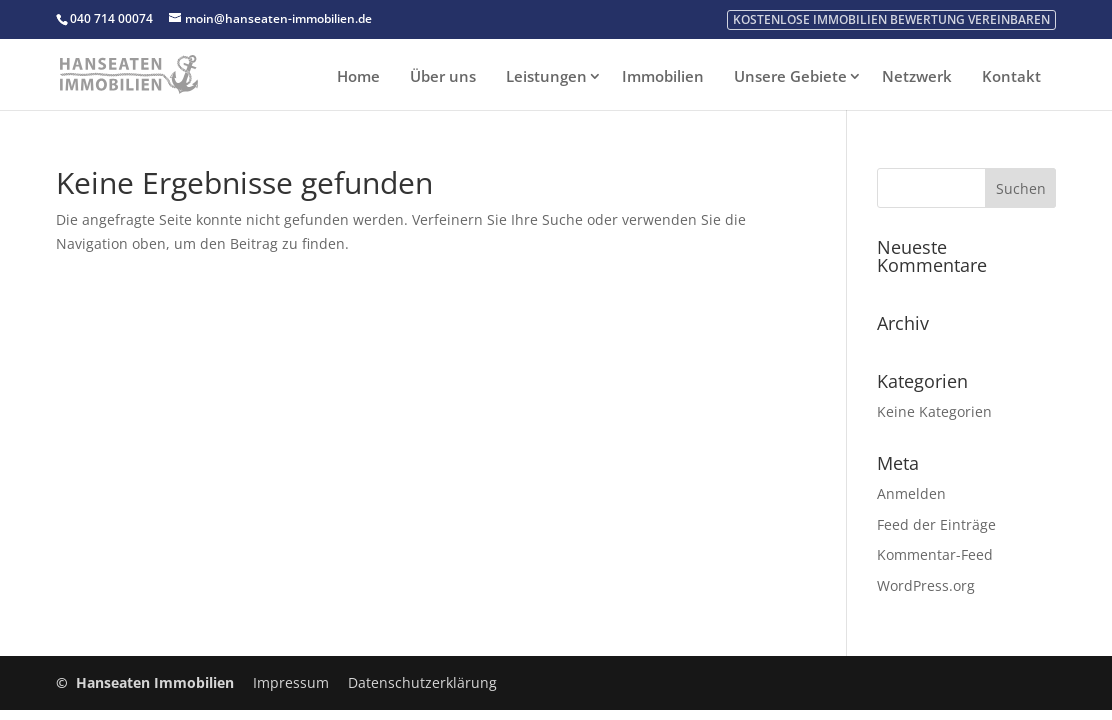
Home (358, 76)
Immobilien (663, 76)
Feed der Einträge (936, 524)
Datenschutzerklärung (422, 682)
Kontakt (1011, 76)
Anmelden (911, 493)
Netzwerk (917, 76)
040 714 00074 (111, 18)
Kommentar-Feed (935, 554)
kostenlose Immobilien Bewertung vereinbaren (891, 19)
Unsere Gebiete (790, 76)
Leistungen (546, 76)
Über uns (443, 76)
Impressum (291, 682)
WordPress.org (926, 585)
